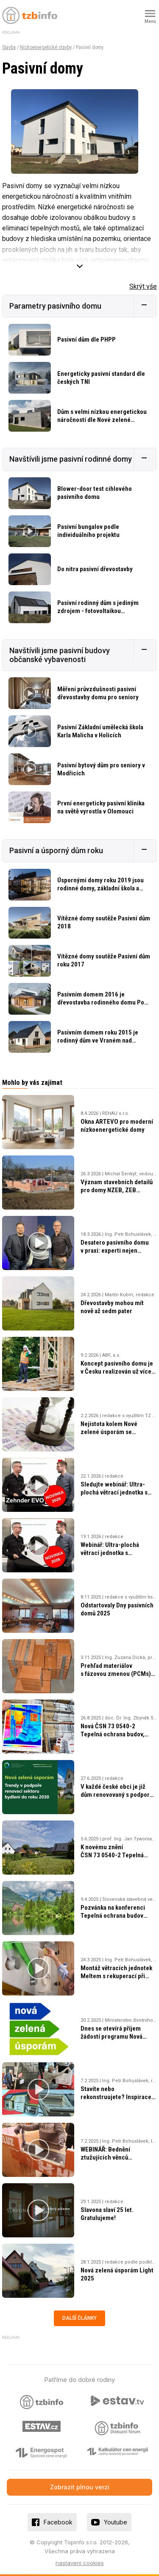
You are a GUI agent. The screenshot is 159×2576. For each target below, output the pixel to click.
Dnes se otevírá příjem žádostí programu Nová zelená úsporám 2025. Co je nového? (118, 2040)
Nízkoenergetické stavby (46, 47)
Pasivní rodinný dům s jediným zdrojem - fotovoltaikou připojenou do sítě (98, 611)
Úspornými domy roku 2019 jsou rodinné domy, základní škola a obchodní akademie (100, 888)
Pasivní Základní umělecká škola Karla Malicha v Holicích (100, 731)
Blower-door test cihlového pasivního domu (94, 493)
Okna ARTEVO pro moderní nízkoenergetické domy (117, 1125)
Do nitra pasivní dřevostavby (95, 569)
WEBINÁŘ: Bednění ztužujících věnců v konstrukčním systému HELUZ (113, 2161)
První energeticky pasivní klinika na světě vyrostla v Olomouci (101, 807)
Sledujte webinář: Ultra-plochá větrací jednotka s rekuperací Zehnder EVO (114, 1492)
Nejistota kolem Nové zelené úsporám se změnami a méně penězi (113, 1432)
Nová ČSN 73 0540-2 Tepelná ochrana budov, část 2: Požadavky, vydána (115, 1734)
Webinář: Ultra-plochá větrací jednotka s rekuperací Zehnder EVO (114, 1553)
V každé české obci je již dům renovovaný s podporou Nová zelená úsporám (118, 1795)
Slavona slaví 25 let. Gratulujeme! (107, 2214)
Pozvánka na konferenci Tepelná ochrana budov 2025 (113, 1915)
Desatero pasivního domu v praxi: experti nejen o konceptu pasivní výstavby (118, 1250)
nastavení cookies (80, 2563)
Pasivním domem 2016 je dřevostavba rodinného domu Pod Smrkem (102, 1002)
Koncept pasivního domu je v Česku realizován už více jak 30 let (117, 1371)
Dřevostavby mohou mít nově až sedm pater (112, 1307)
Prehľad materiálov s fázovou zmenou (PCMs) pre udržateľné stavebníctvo (119, 1674)
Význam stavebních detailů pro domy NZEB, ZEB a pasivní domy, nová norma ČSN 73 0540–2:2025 (117, 1194)
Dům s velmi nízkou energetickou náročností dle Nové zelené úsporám (102, 420)
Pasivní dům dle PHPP (86, 339)
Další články (79, 2318)
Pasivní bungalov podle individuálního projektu (88, 531)
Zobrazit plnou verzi (79, 2487)
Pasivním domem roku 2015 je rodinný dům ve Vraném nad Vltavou (97, 1040)
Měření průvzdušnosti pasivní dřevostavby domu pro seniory (98, 693)
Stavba (9, 47)
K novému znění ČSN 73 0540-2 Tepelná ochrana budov (112, 1855)
